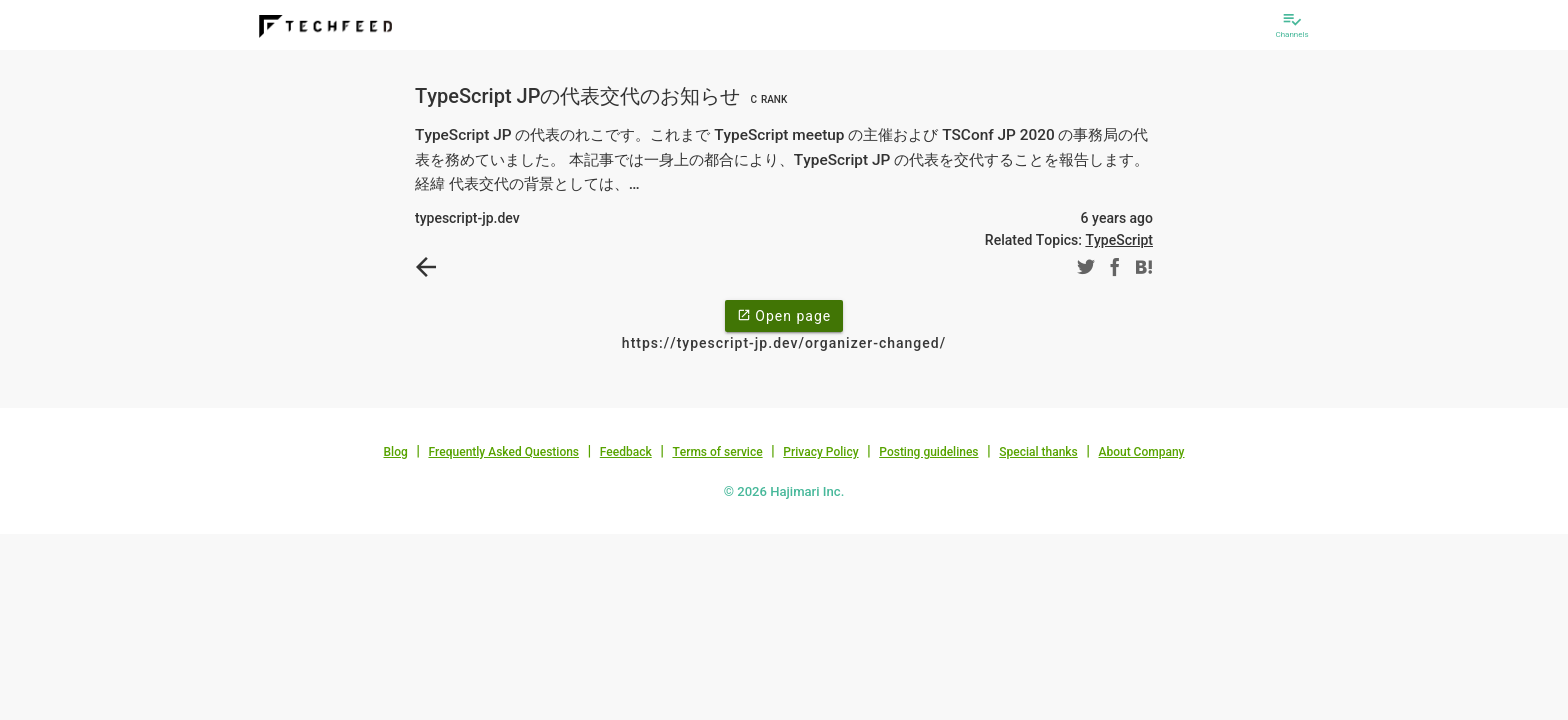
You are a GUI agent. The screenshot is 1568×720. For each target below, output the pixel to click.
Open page (784, 315)
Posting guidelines (928, 452)
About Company (1141, 452)
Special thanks (1038, 452)
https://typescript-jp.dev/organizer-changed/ (784, 343)
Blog (396, 452)
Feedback (626, 452)
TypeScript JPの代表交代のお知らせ (603, 96)
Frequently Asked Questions (503, 452)
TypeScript (1119, 240)
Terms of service (717, 452)
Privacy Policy (820, 452)
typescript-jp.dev (467, 218)
